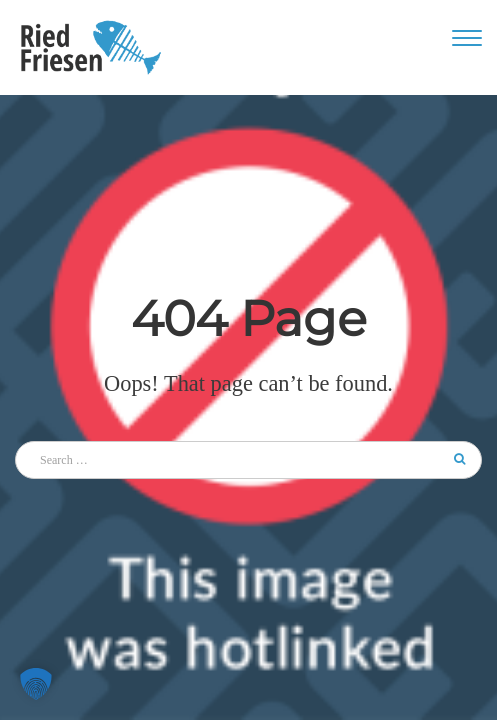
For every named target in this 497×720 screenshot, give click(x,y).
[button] (36, 684)
